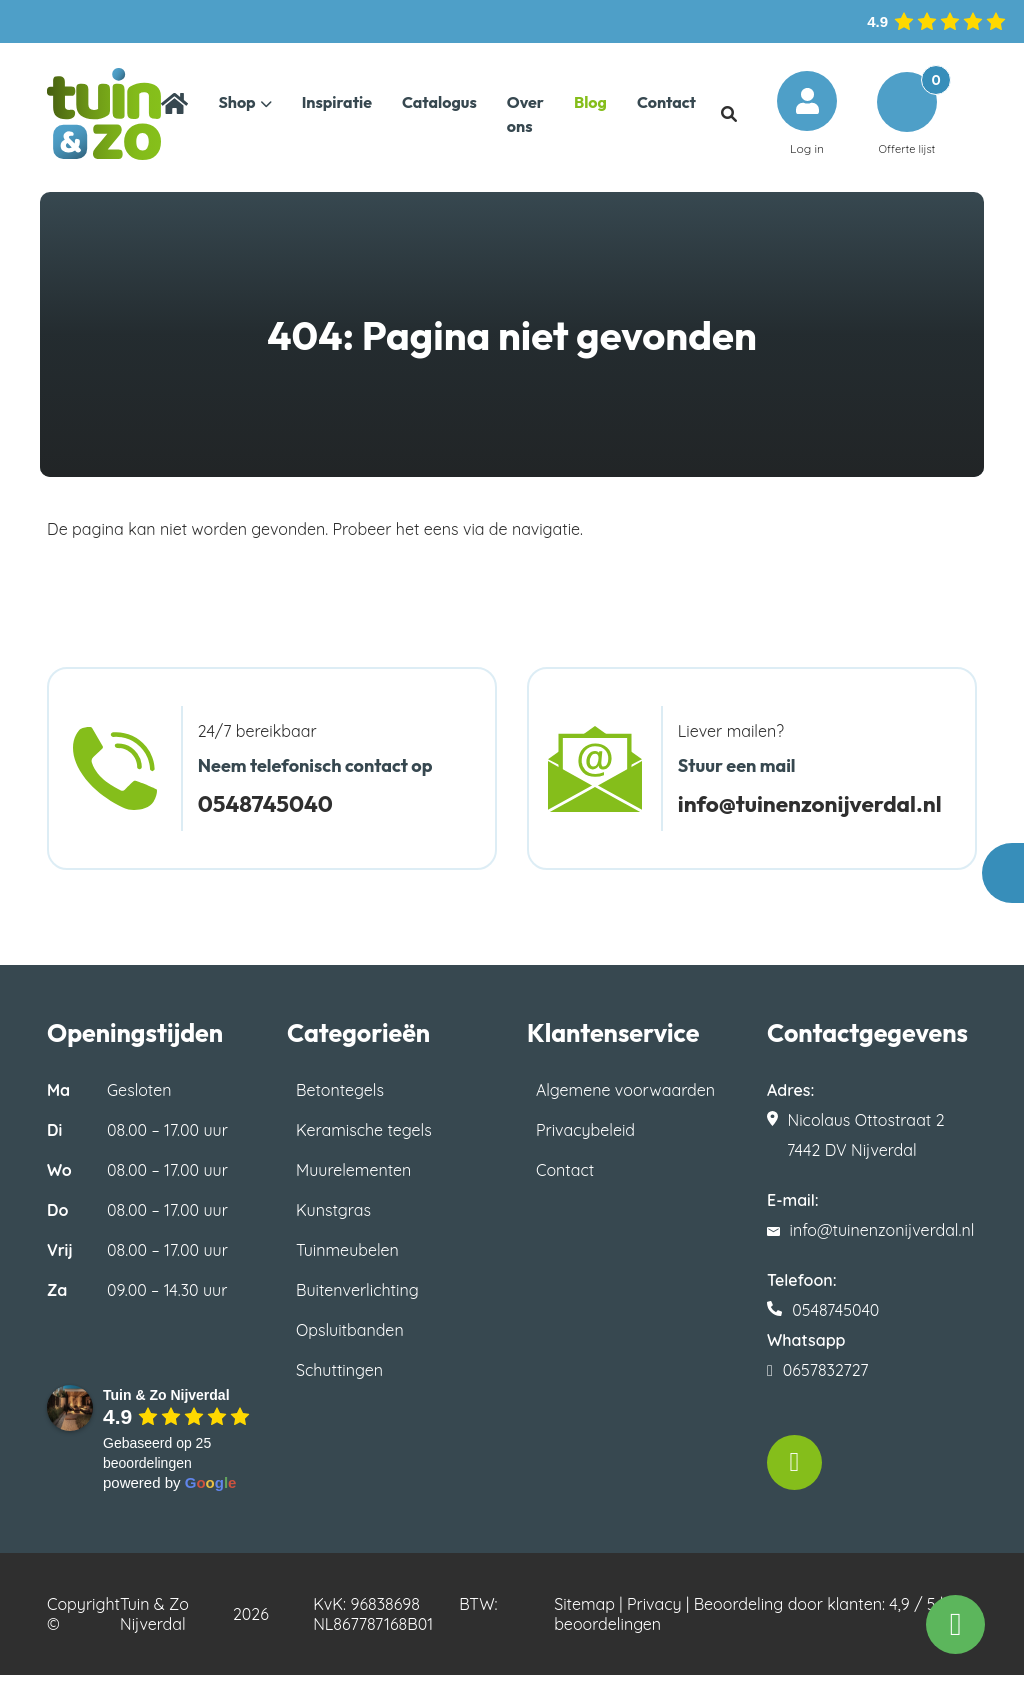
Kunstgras (333, 1220)
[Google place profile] (166, 1405)
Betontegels (340, 1100)
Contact (565, 1180)
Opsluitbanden (350, 1340)
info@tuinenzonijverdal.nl (818, 813)
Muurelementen (353, 1180)
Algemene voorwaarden (625, 1100)
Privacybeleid (585, 1140)
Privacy (654, 1614)
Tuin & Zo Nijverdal (154, 1624)
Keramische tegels (364, 1140)
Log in (807, 118)
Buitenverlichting (357, 1300)
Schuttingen (339, 1380)
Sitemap (584, 1614)
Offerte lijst (907, 118)
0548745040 (269, 813)
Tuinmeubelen (347, 1260)
